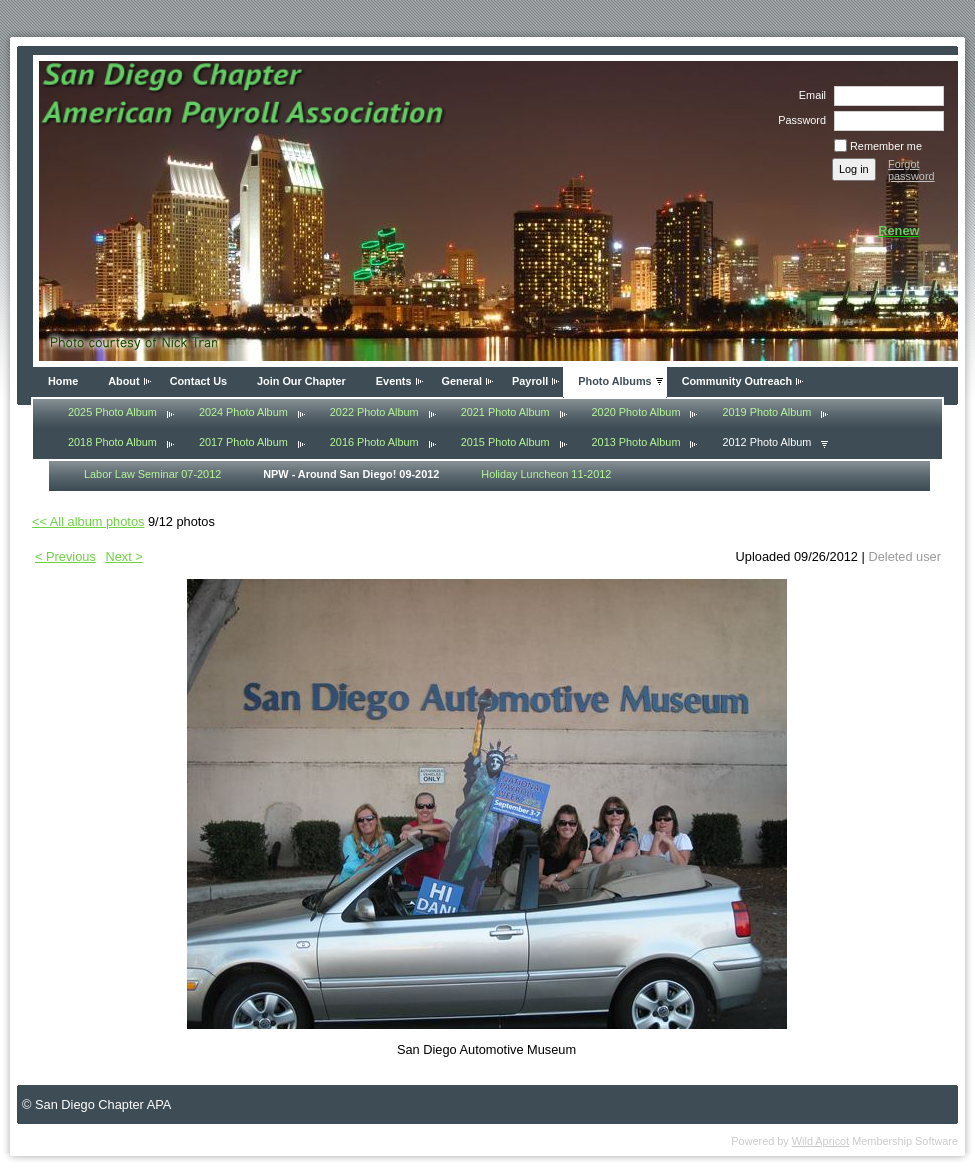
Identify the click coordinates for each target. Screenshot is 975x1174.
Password (798, 120)
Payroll (530, 381)
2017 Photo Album (243, 442)
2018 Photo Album (112, 442)
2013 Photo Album (636, 442)
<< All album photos (88, 521)
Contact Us (198, 381)
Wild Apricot (820, 1141)
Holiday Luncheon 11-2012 (546, 474)
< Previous (65, 556)
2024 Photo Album (243, 412)
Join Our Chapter (301, 381)
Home (63, 381)
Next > (123, 556)
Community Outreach (737, 381)
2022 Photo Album (374, 412)
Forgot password (911, 170)
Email (809, 95)
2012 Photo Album (766, 442)
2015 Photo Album (505, 442)
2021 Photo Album (505, 412)
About (123, 381)
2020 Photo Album (636, 412)
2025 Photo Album (112, 412)
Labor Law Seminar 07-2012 (152, 474)
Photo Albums (614, 381)
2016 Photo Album (374, 442)
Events (394, 381)
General (462, 381)
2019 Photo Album (766, 412)
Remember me (886, 146)
